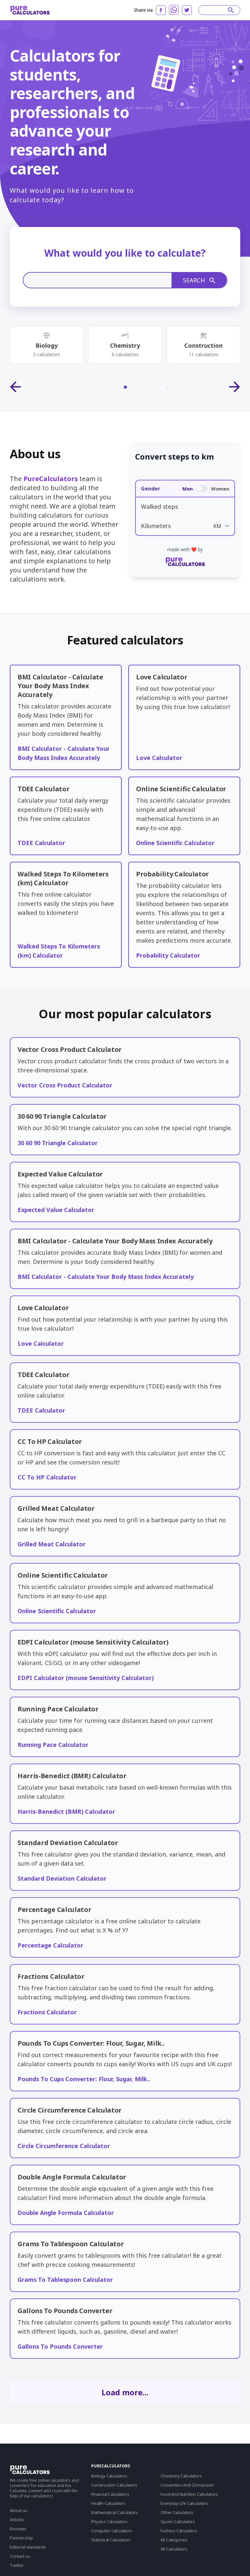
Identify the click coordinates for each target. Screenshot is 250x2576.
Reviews (18, 2528)
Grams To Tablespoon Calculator (65, 2279)
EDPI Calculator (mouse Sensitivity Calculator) (86, 1678)
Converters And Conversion (187, 2485)
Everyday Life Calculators (184, 2503)
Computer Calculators (111, 2530)
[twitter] (187, 10)
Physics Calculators (109, 2521)
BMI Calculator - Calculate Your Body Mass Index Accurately (106, 1276)
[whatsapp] (174, 10)
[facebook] (161, 10)
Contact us (20, 2556)
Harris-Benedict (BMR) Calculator (66, 1811)
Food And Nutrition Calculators (189, 2494)
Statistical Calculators (111, 2539)
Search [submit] (199, 280)
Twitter (17, 2565)
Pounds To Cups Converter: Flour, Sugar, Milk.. (84, 2079)
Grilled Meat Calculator (52, 1544)
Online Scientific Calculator (175, 843)
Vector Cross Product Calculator (65, 1085)
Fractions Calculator (47, 2012)
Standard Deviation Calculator (62, 1878)
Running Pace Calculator (53, 1745)
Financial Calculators (110, 2494)
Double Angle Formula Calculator (66, 2213)
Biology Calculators (109, 2475)
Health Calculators (108, 2503)
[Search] (216, 10)
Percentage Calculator (50, 1945)
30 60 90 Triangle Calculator (58, 1143)
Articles (17, 2519)
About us (18, 2510)
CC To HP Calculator (47, 1477)
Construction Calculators (114, 2485)
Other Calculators (176, 2512)
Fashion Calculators (178, 2530)
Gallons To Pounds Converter (60, 2346)
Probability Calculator (168, 955)
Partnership (21, 2537)
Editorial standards (28, 2547)
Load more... (125, 2392)
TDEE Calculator (41, 843)
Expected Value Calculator (56, 1210)
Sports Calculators (177, 2521)
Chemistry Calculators (181, 2475)
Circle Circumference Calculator (64, 2146)
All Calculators (174, 2549)
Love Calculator (159, 758)
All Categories (174, 2539)
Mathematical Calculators (114, 2512)
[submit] (231, 10)
